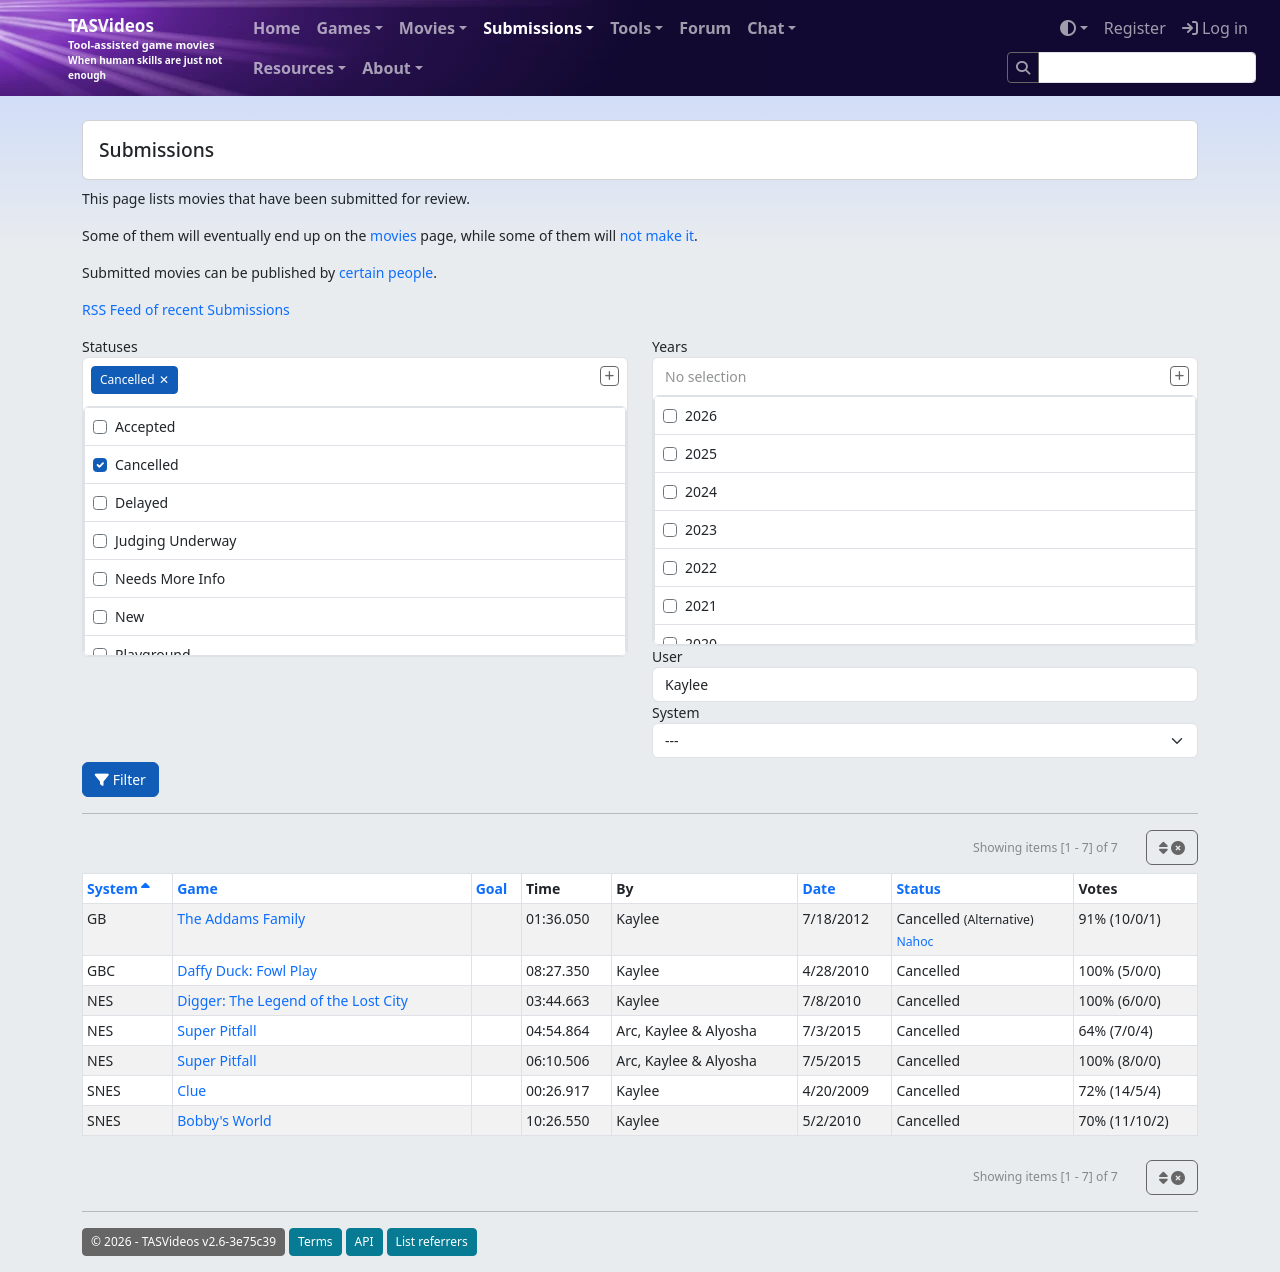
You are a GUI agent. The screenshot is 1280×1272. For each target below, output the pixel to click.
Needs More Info (159, 578)
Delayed (130, 502)
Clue (191, 1090)
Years (669, 346)
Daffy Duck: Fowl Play (247, 970)
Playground (142, 654)
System (676, 712)
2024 (690, 491)
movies (393, 235)
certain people (386, 272)
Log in (1215, 28)
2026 (690, 415)
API (364, 1241)
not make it (657, 235)
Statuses (110, 346)
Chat (765, 28)
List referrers (432, 1241)
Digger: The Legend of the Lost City (292, 1000)
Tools (630, 28)
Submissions (532, 28)
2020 (690, 643)
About (386, 68)
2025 (690, 453)
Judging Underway (164, 540)
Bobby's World (224, 1120)
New (118, 616)
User (667, 656)
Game (197, 888)
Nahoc (914, 941)
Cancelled (136, 464)
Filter (120, 779)
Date (818, 888)
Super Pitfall (216, 1030)
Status (918, 888)
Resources (293, 68)
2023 (690, 529)
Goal (491, 888)
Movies (427, 28)
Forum (705, 28)
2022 (690, 567)
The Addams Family (241, 918)
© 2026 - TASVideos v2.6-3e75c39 (183, 1241)
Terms (315, 1241)
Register (1135, 28)
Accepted (134, 426)
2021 (690, 605)
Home (276, 28)
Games (343, 28)
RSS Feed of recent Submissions (186, 309)
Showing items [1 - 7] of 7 (1045, 847)
